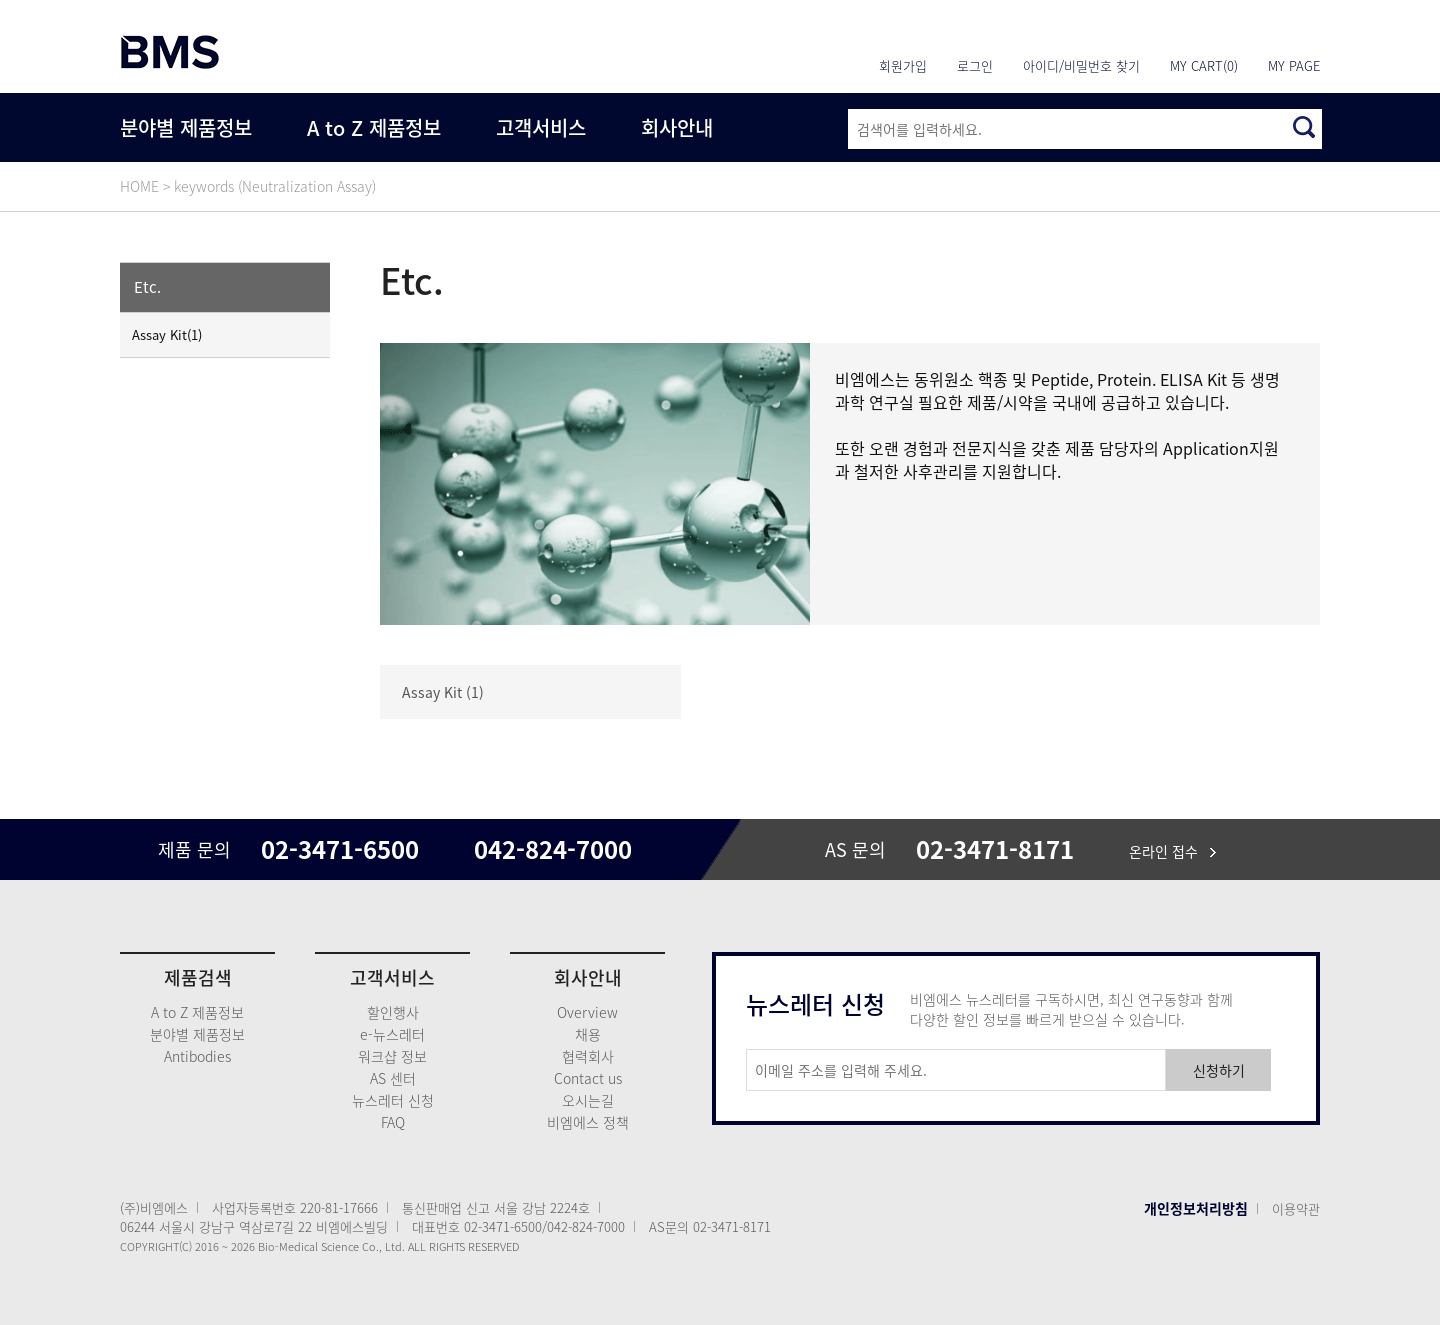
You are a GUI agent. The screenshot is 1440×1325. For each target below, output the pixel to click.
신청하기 (1219, 1070)
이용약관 (1296, 1208)
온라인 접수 (1172, 851)
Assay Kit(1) (167, 334)
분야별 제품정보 (186, 127)
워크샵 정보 (392, 1056)
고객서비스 (541, 127)
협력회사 (588, 1056)
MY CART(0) (1204, 65)
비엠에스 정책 (588, 1122)
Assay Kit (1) (443, 692)
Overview (587, 1012)
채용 (588, 1034)
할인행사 (393, 1012)
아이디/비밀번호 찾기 (1081, 65)
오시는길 (588, 1100)
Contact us (588, 1078)
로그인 (975, 65)
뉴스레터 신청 (393, 1100)
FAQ (393, 1122)
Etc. (147, 287)
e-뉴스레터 (392, 1034)
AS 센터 (393, 1078)
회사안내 (677, 127)
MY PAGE (1294, 65)
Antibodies (197, 1056)
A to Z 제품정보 (374, 127)
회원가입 (903, 65)
